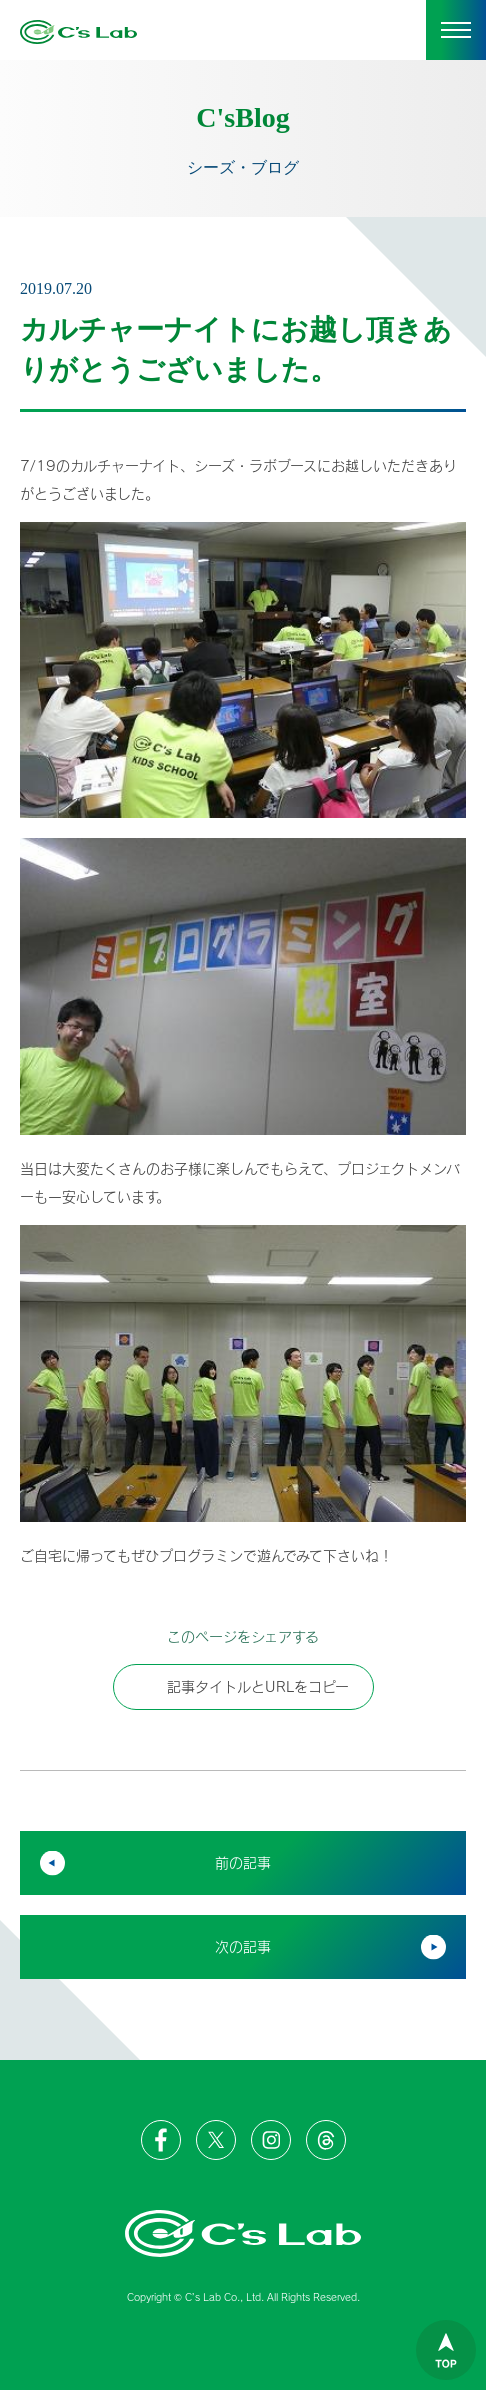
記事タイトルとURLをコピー (243, 1686)
